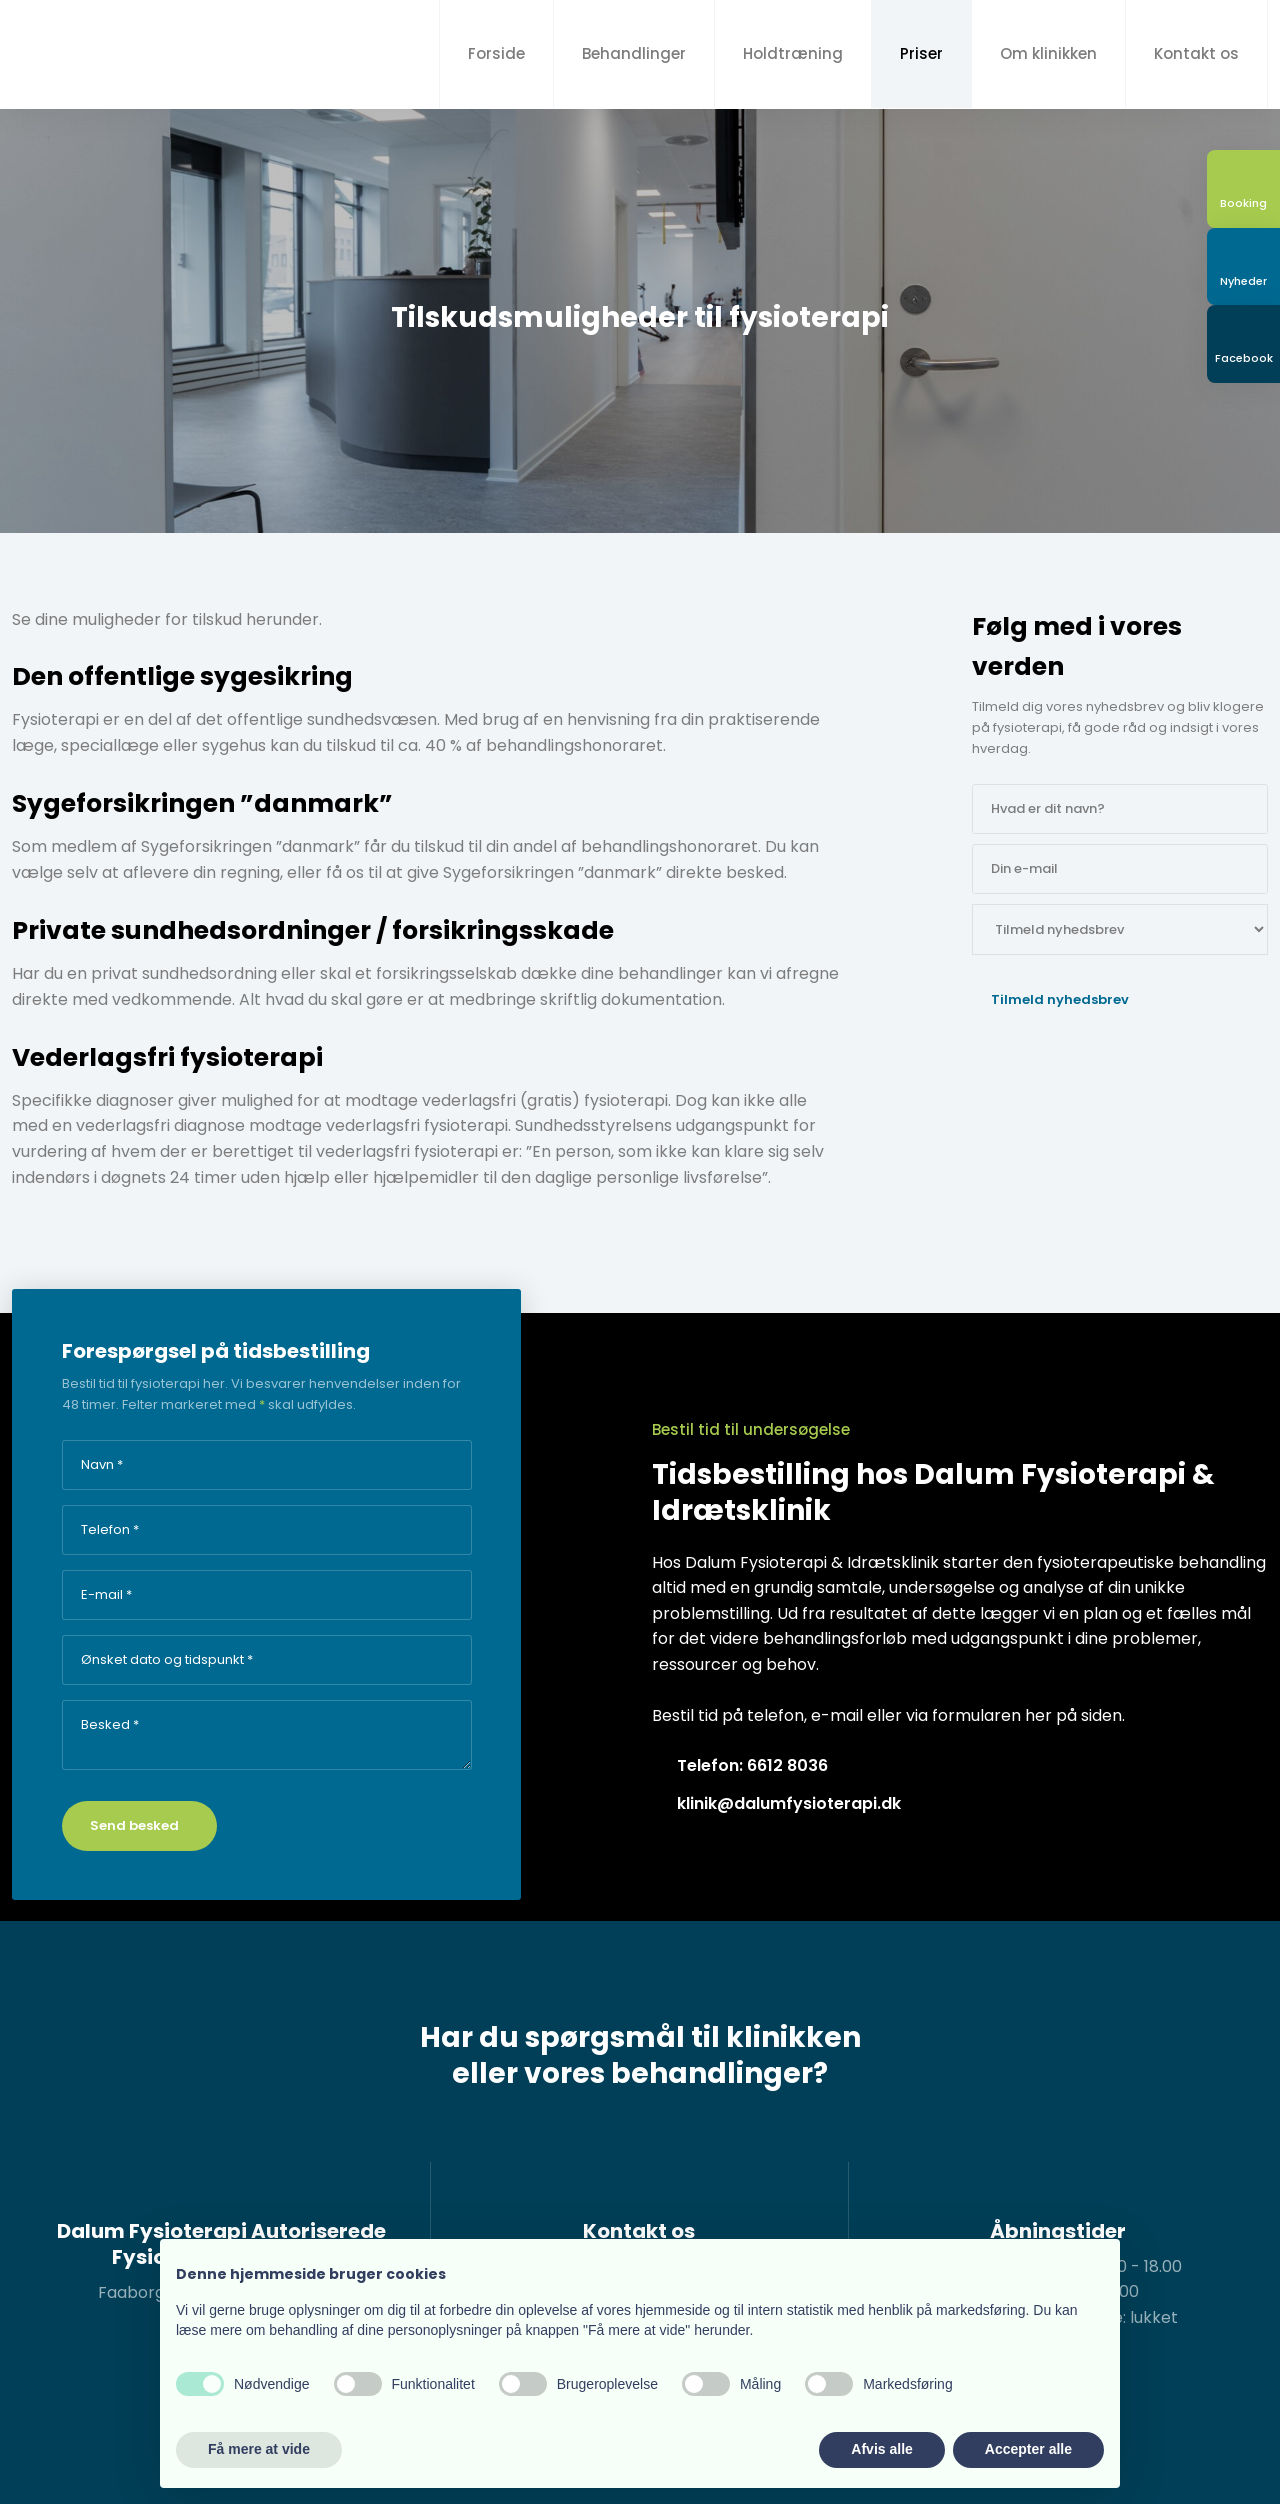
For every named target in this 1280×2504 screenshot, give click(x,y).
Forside (496, 53)
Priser (921, 53)
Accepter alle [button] (1028, 2449)
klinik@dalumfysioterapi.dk (789, 1803)
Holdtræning (793, 53)
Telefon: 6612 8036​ (752, 1765)
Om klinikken (1048, 53)
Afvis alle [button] (881, 2449)
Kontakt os (1196, 53)
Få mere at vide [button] (259, 2449)
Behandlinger (634, 53)
